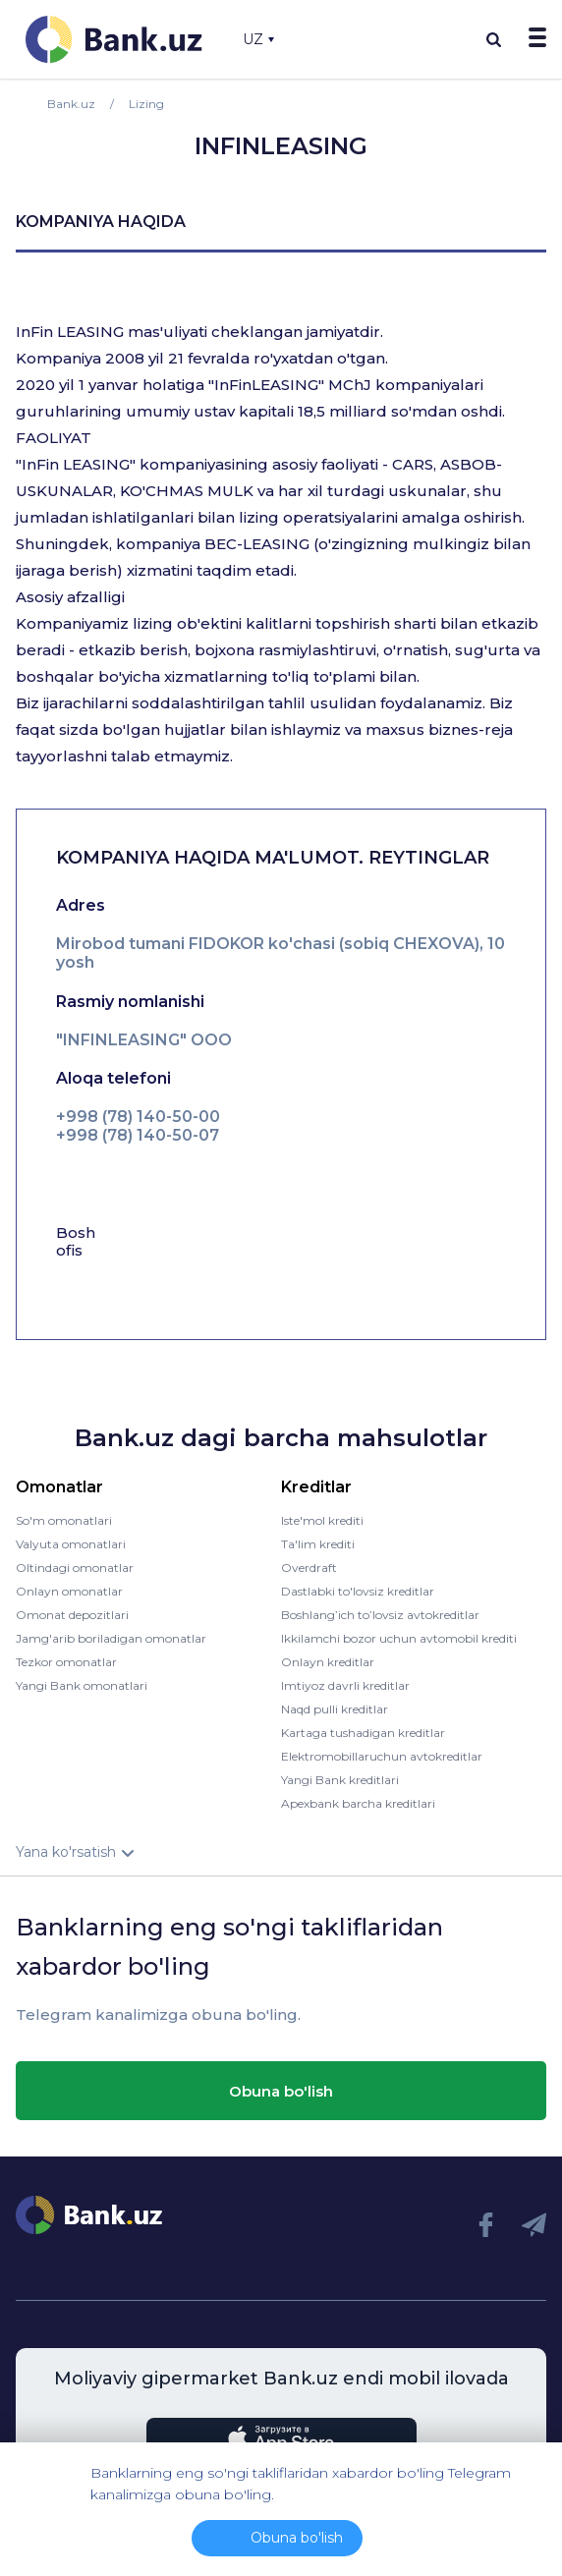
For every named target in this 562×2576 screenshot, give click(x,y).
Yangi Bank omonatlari (81, 1685)
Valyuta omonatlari (71, 1544)
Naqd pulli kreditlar (334, 1709)
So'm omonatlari (64, 1520)
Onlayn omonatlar (69, 1591)
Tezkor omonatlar (66, 1661)
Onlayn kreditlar (327, 1661)
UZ (258, 39)
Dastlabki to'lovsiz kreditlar (357, 1591)
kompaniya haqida (101, 221)
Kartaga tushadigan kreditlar (363, 1732)
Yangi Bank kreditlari (340, 1779)
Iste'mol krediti (322, 1520)
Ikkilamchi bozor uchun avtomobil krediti (399, 1638)
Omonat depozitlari (72, 1614)
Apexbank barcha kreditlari (358, 1803)
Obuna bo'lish (281, 2091)
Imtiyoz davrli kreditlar (345, 1685)
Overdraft (309, 1567)
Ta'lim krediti (318, 1544)
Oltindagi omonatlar (75, 1567)
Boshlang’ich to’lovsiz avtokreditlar (380, 1614)
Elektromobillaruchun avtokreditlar (381, 1756)
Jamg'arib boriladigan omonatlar (111, 1638)
